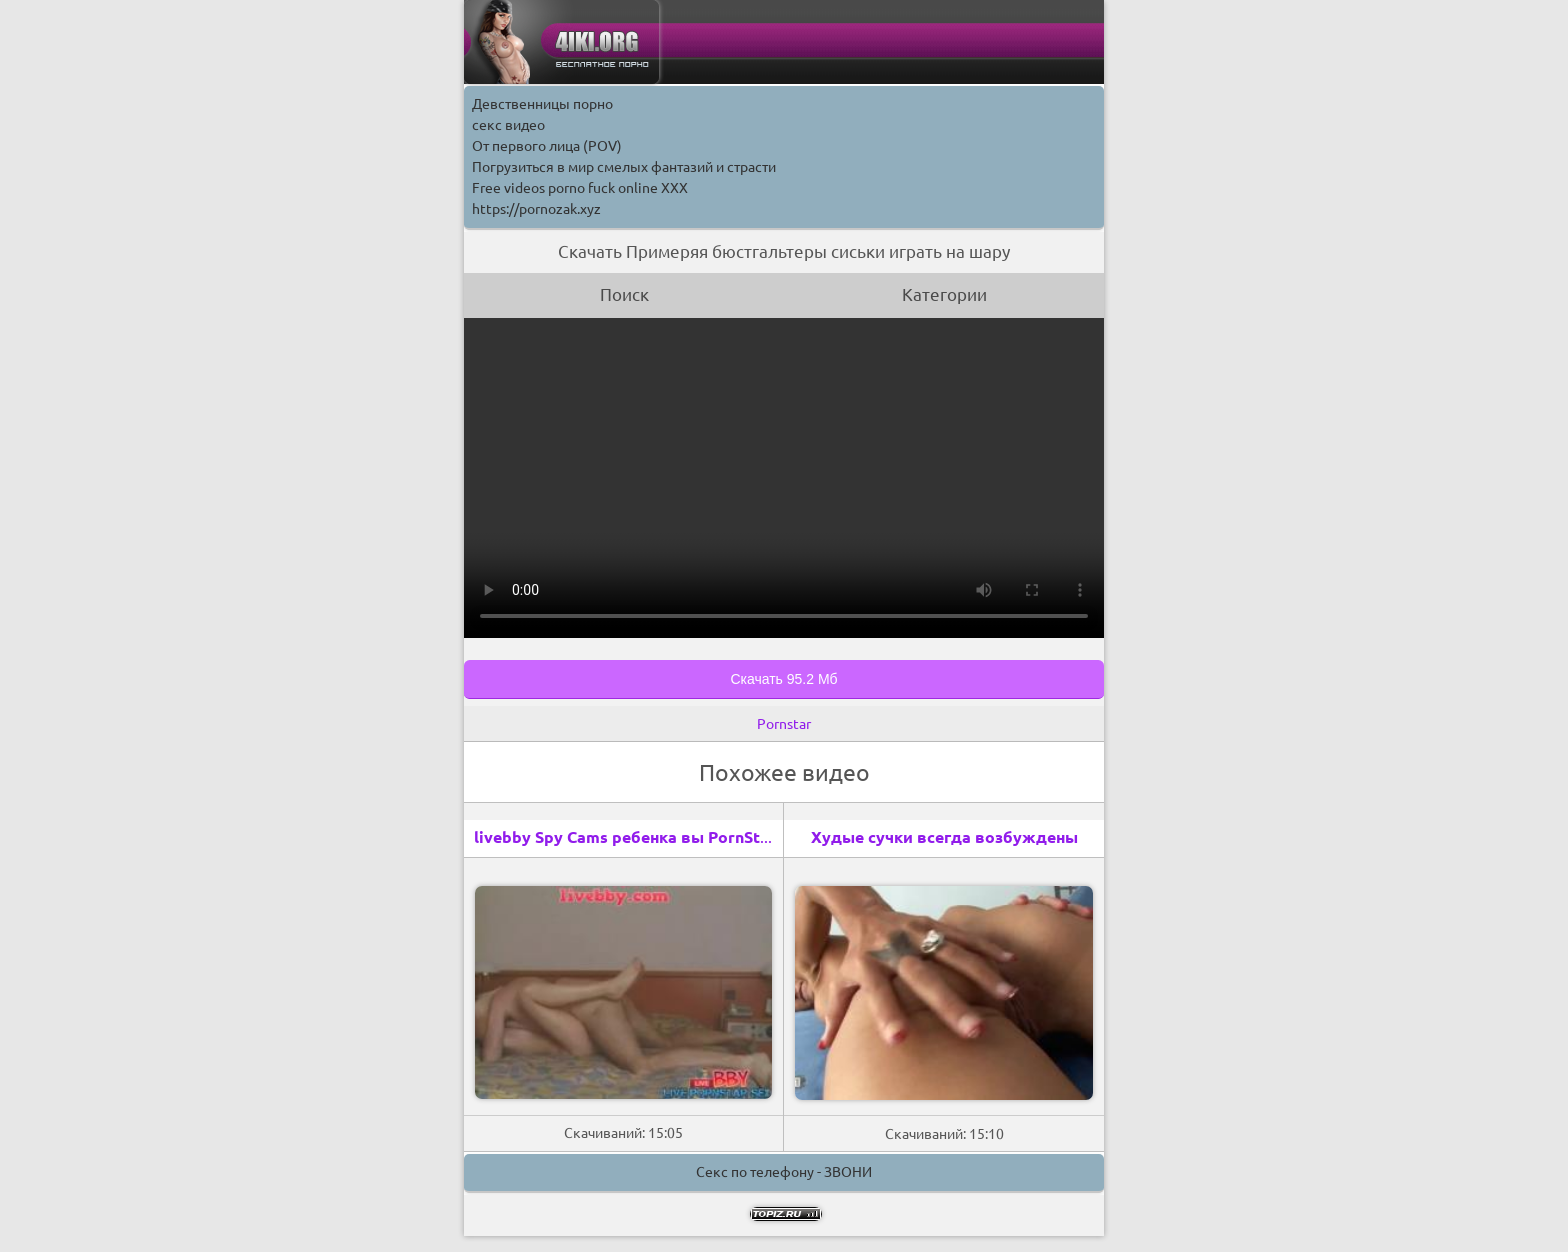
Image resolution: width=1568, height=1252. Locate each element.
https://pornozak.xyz (536, 209)
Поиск (624, 294)
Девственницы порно (542, 104)
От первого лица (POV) (547, 146)
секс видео (508, 125)
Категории (944, 294)
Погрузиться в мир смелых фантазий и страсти (624, 167)
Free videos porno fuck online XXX (580, 188)
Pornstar (784, 724)
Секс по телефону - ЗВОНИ (784, 1172)
